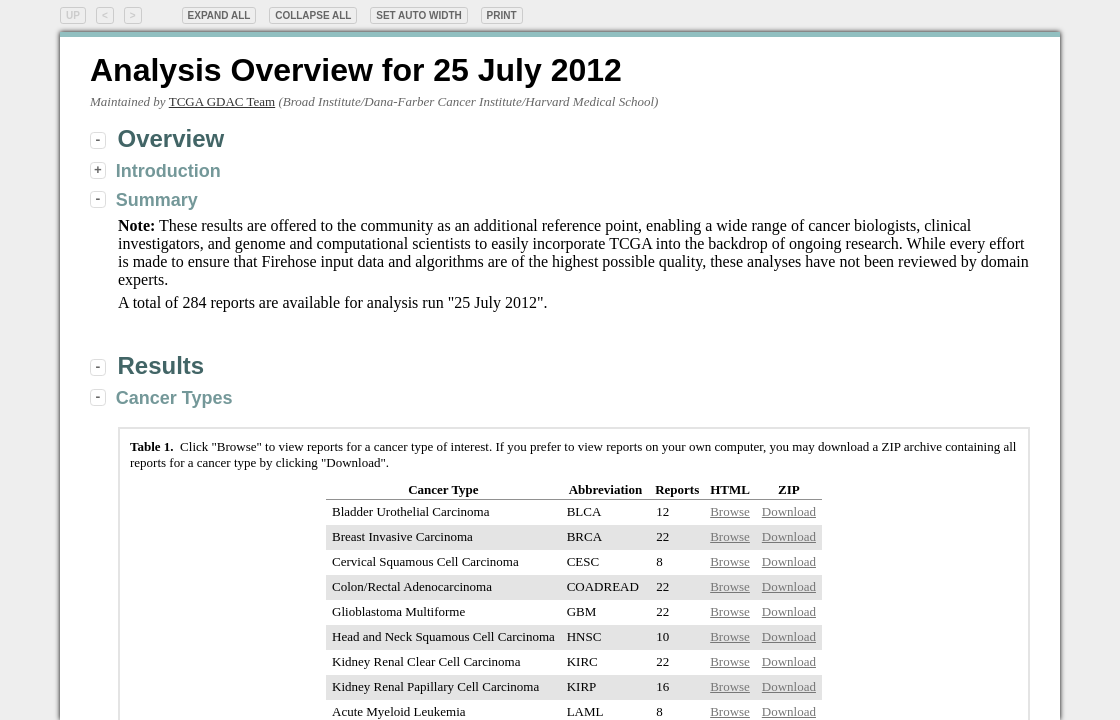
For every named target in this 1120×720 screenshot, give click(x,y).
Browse (730, 511)
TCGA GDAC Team (222, 101)
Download (789, 511)
